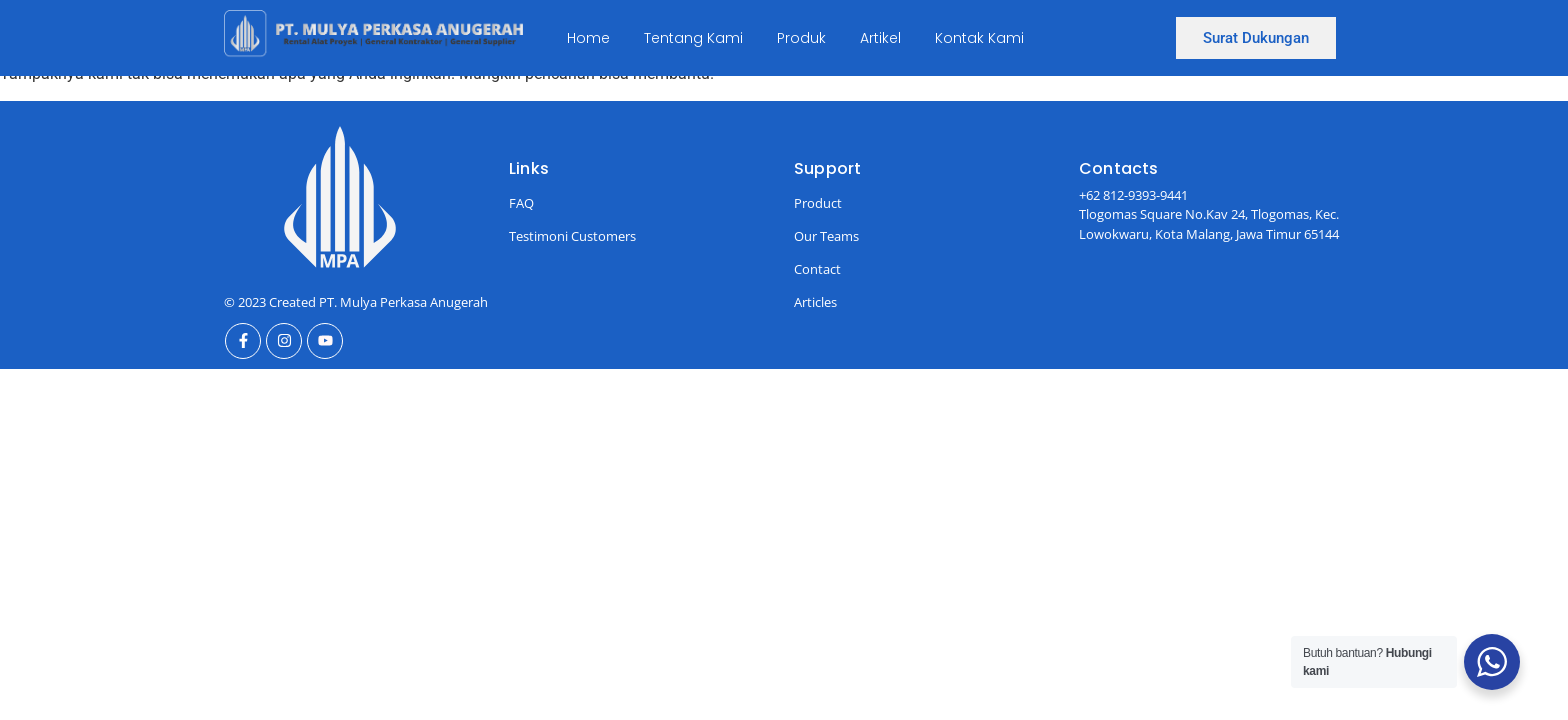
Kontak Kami (979, 38)
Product (818, 203)
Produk (801, 38)
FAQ (521, 203)
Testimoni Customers (572, 236)
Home (588, 38)
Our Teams (826, 236)
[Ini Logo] (373, 34)
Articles (815, 302)
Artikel (880, 38)
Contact (817, 269)
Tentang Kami (693, 38)
